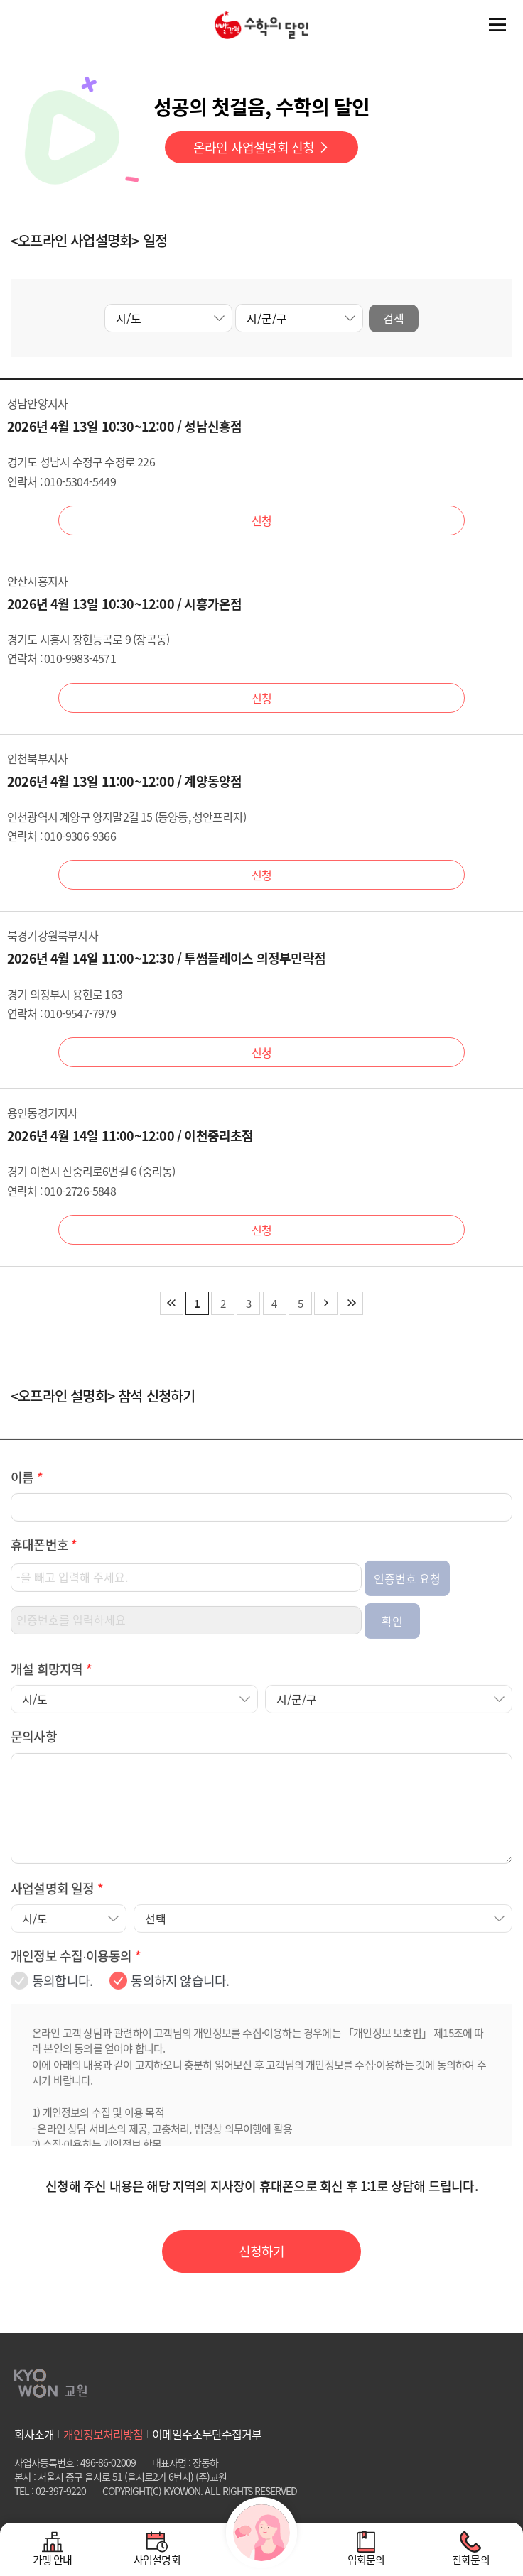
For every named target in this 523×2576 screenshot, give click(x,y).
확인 (392, 1645)
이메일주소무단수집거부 (207, 2434)
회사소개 (34, 2434)
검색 (393, 318)
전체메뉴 (497, 24)
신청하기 (262, 2251)
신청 (261, 520)
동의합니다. (62, 2005)
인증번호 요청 (407, 1602)
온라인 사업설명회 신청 (261, 147)
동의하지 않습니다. (180, 2005)
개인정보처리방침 (103, 2434)
